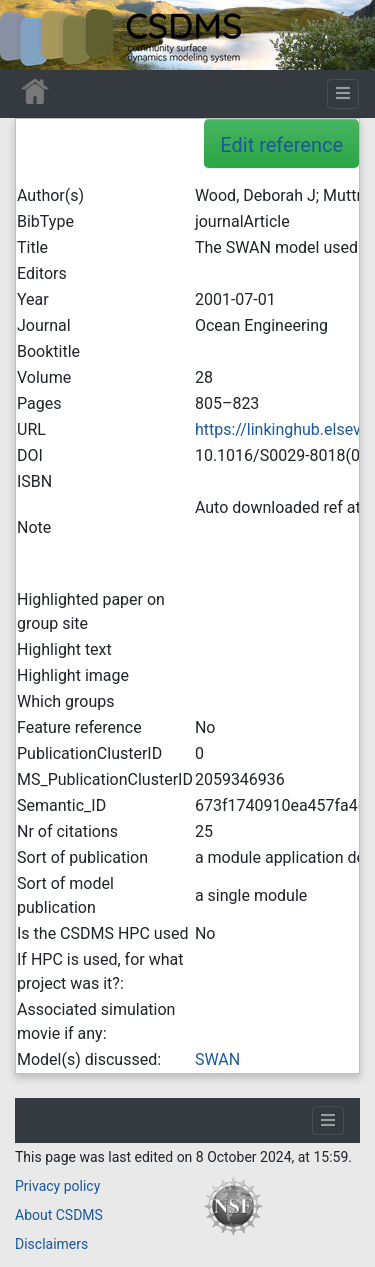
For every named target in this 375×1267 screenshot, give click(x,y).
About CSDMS (59, 1215)
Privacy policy (57, 1186)
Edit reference (281, 145)
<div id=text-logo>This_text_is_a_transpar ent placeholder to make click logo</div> (32, 35)
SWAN (217, 1059)
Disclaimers (51, 1244)
